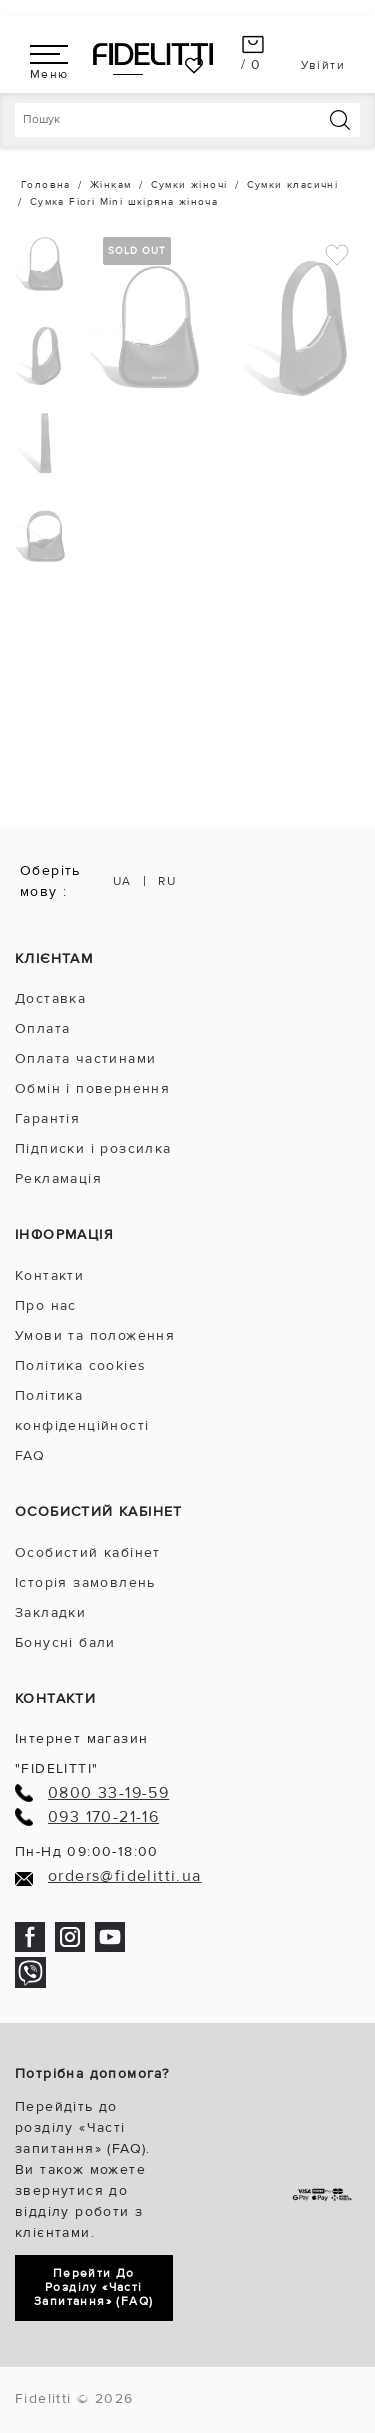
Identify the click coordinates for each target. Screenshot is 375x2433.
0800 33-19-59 (108, 1793)
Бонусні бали (65, 1642)
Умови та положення (95, 1335)
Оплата (42, 1028)
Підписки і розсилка (93, 1148)
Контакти (49, 1275)
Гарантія (47, 1118)
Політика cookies (80, 1365)
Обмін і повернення (92, 1088)
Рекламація (58, 1178)
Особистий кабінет (88, 1552)
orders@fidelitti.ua (125, 1876)
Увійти (323, 65)
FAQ (30, 1455)
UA (122, 881)
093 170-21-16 (103, 1817)
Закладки (50, 1612)
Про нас (46, 1305)
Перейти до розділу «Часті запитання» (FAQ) (93, 2287)
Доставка (50, 998)
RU (167, 881)
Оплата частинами (85, 1058)
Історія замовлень (85, 1582)
